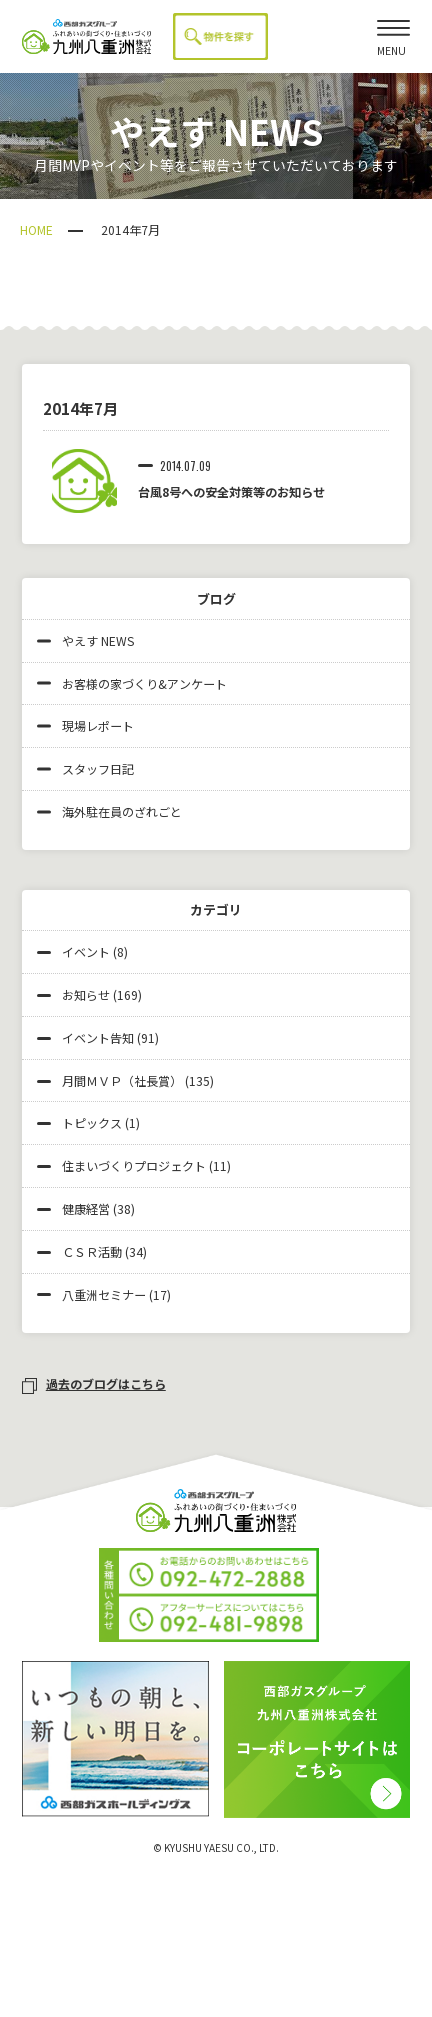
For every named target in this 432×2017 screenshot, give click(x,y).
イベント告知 (98, 1037)
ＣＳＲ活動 (92, 1251)
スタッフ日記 (85, 768)
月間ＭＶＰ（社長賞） (122, 1080)
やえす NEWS (86, 640)
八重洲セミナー (104, 1294)
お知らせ (86, 994)
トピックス (92, 1122)
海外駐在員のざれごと (109, 811)
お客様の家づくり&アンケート (132, 683)
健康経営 (86, 1208)
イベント (86, 951)
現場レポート (85, 725)
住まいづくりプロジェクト (134, 1165)
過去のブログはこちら (94, 1383)
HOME (36, 229)
